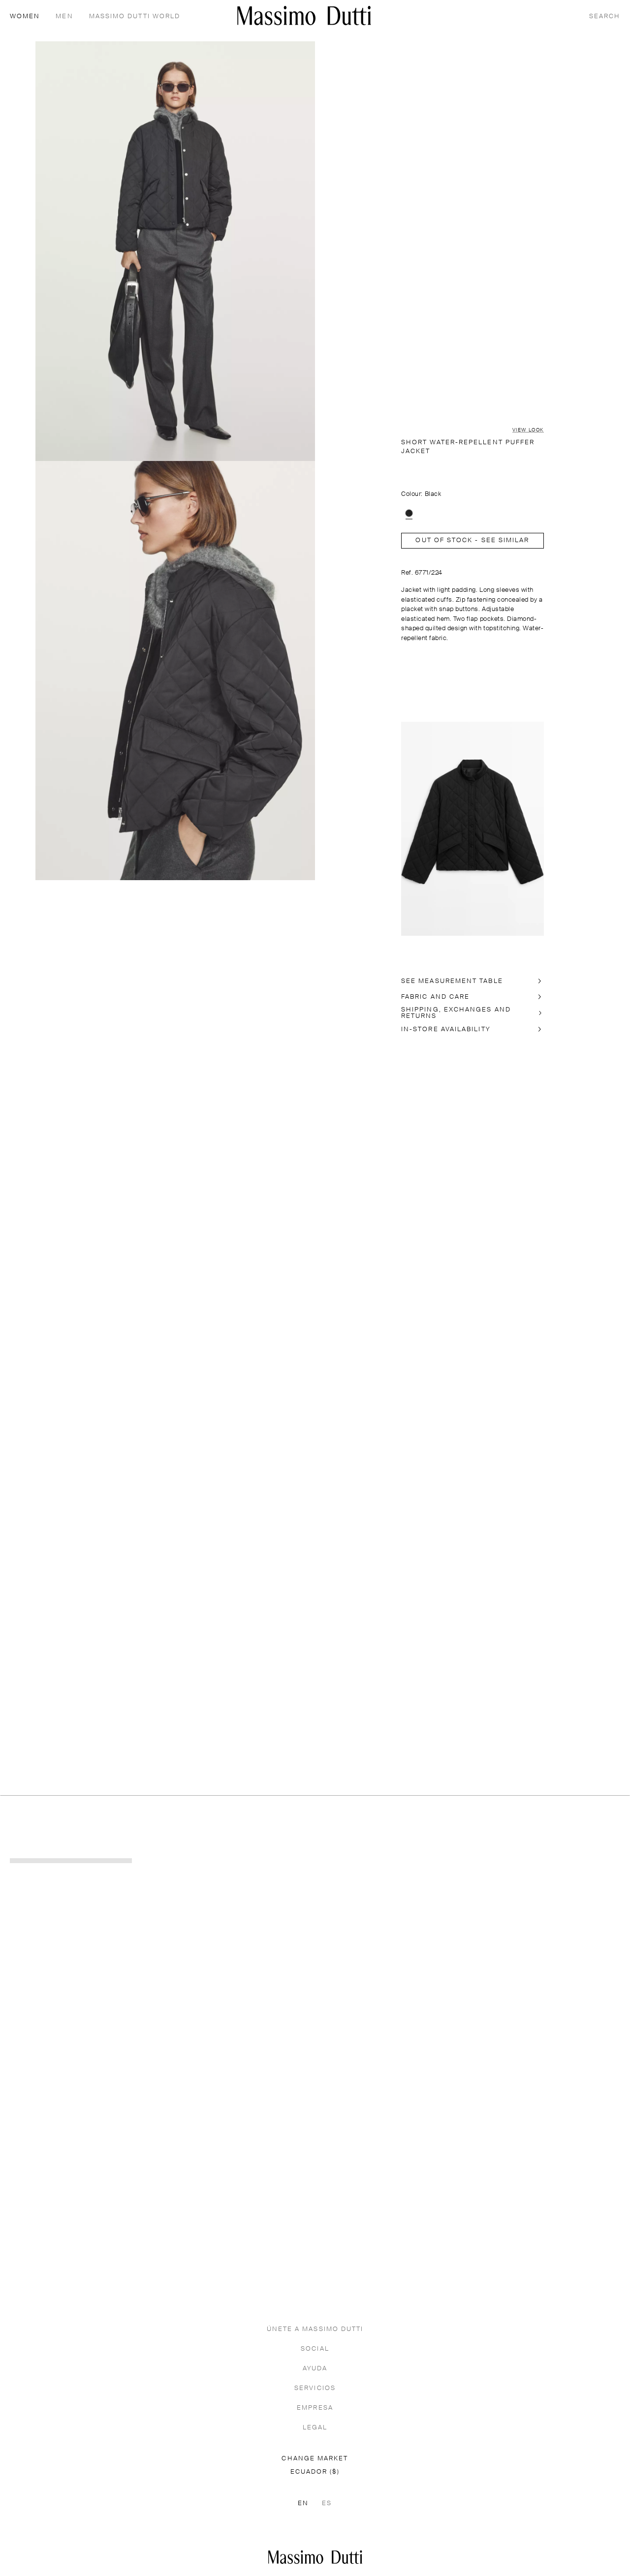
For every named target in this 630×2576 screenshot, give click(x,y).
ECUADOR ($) (315, 2472)
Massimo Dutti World (135, 16)
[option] (409, 513)
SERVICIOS (315, 2388)
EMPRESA (315, 2408)
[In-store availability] (472, 1029)
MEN (64, 16)
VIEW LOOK (528, 430)
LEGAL (315, 2427)
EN (303, 2503)
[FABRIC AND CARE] (472, 997)
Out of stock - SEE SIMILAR (472, 540)
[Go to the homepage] (315, 2557)
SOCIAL (315, 2349)
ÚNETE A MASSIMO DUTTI (315, 2329)
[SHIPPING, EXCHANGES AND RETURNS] (472, 1013)
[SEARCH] (604, 16)
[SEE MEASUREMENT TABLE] (472, 981)
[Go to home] (304, 15)
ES (327, 2503)
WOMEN (25, 16)
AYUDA (315, 2368)
